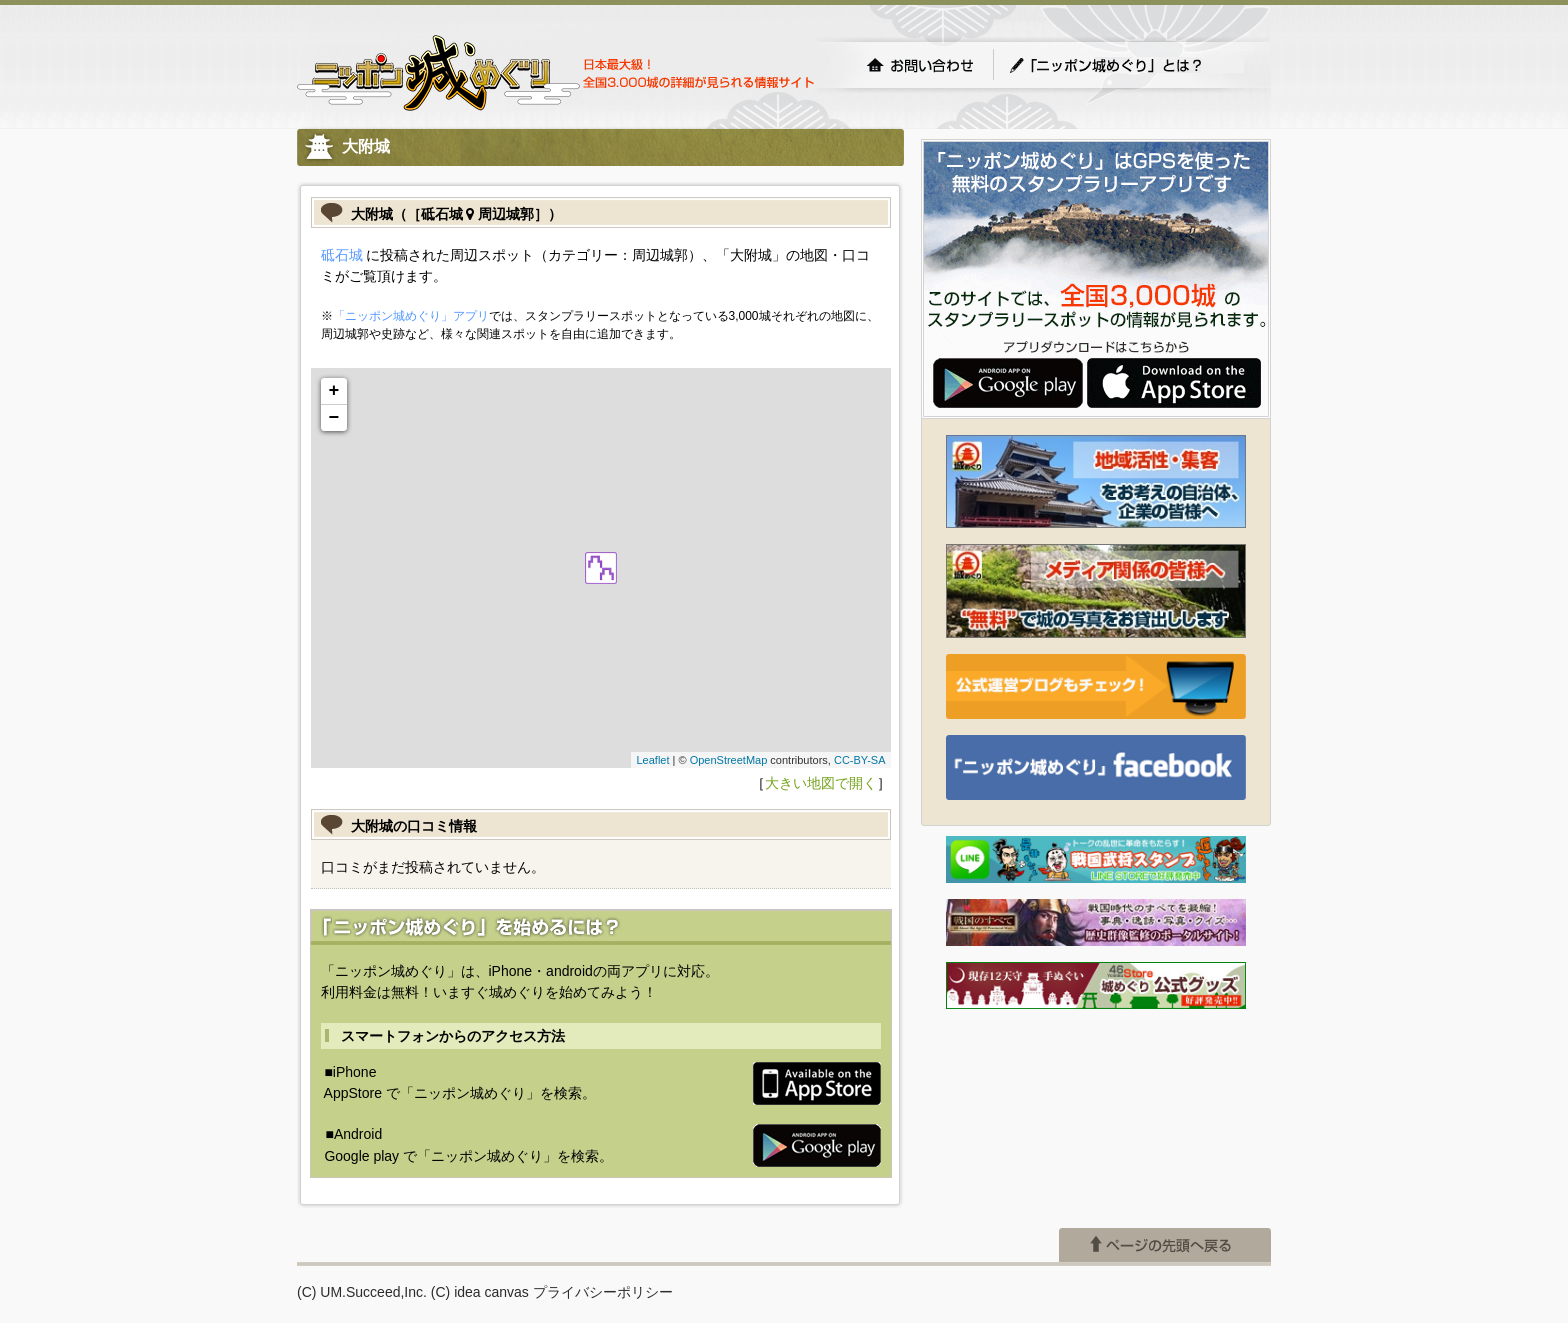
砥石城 (342, 255)
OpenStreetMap (729, 760)
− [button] (334, 418)
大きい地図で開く (821, 783)
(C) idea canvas (480, 1292)
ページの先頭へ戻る (1165, 1245)
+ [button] (334, 391)
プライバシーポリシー (603, 1292)
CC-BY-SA (860, 760)
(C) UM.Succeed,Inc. (362, 1292)
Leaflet (652, 760)
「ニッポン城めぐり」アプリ (411, 316)
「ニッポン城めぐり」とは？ (1126, 65)
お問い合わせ (920, 65)
